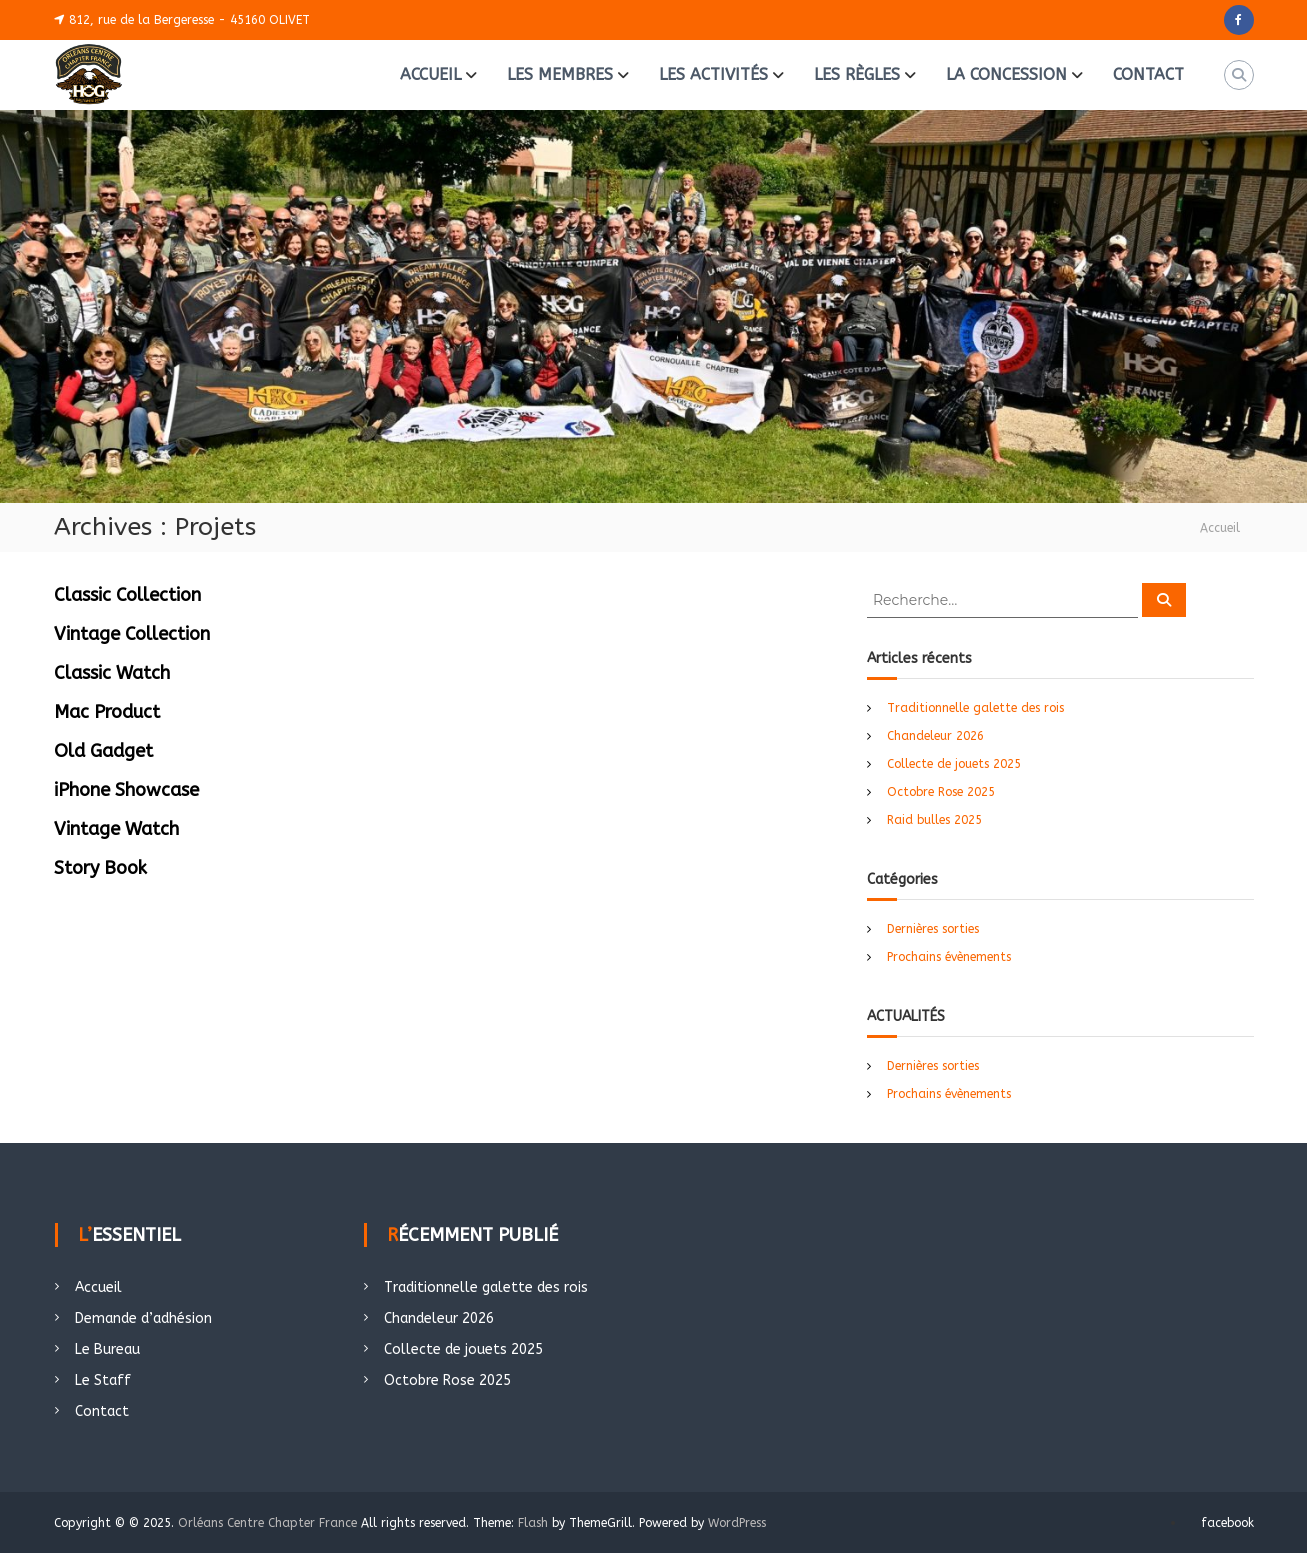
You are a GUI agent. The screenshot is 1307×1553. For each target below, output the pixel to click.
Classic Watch (112, 673)
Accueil (98, 1287)
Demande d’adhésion (143, 1318)
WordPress (737, 1523)
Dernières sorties (933, 929)
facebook (1227, 1523)
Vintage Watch (116, 829)
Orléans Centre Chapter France (267, 1523)
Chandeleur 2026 (935, 736)
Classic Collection (127, 595)
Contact (102, 1411)
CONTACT (1148, 74)
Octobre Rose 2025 (941, 792)
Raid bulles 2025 (934, 820)
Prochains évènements (949, 957)
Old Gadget (103, 751)
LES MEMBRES (560, 74)
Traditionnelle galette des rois (975, 708)
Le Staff (103, 1380)
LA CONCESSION (1006, 74)
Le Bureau (107, 1349)
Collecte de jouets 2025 (954, 764)
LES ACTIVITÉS (713, 74)
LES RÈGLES (857, 74)
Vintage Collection (132, 634)
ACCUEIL (430, 74)
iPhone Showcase (126, 790)
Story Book (100, 868)
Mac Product (107, 712)
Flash (533, 1523)
